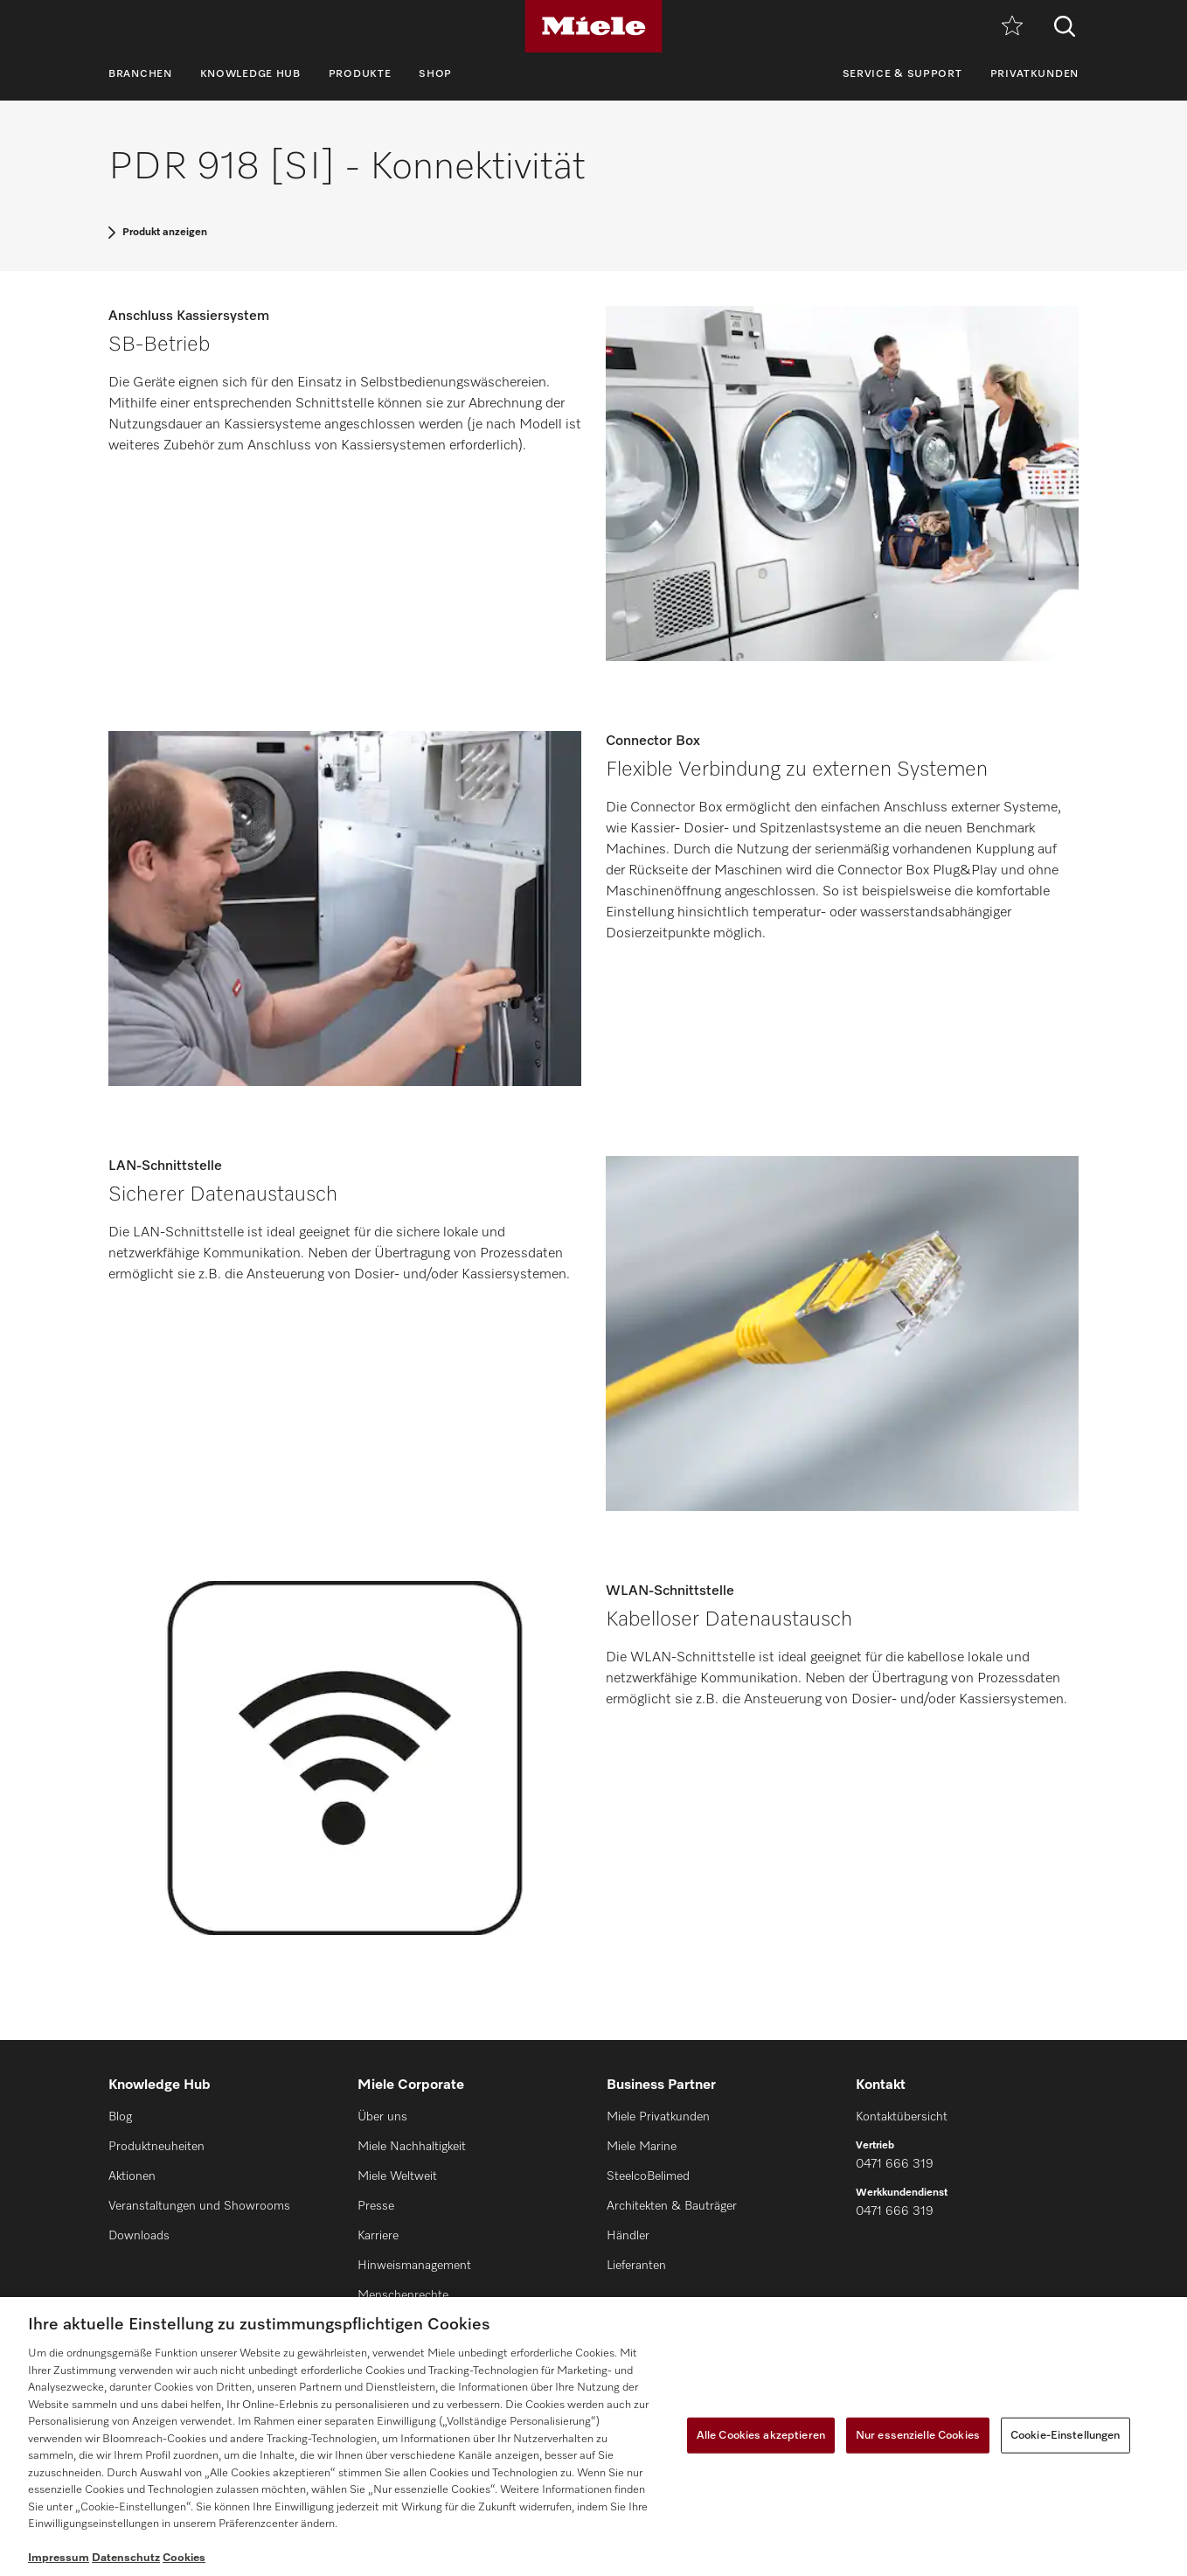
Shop (435, 74)
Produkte (360, 74)
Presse (375, 2206)
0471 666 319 (895, 2164)
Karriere (378, 2236)
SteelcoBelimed (648, 2176)
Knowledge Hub (250, 74)
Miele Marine (642, 2147)
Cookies (184, 2558)
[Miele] (593, 26)
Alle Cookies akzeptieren (761, 2434)
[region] (593, 2436)
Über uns (382, 2117)
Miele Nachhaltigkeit (411, 2147)
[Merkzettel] (1012, 26)
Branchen (140, 74)
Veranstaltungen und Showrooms (199, 2206)
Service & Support (902, 74)
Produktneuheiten (156, 2147)
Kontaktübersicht (902, 2117)
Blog (120, 2117)
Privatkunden (1034, 74)
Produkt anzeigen (164, 232)
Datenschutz (126, 2558)
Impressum (58, 2558)
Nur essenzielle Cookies (918, 2434)
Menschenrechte (402, 2295)
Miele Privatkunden (658, 2117)
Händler (628, 2236)
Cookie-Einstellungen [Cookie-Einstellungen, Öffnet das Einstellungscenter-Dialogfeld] (1065, 2434)
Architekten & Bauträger (672, 2206)
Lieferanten (636, 2265)
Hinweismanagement (414, 2265)
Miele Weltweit (397, 2176)
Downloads (139, 2236)
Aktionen (132, 2176)
